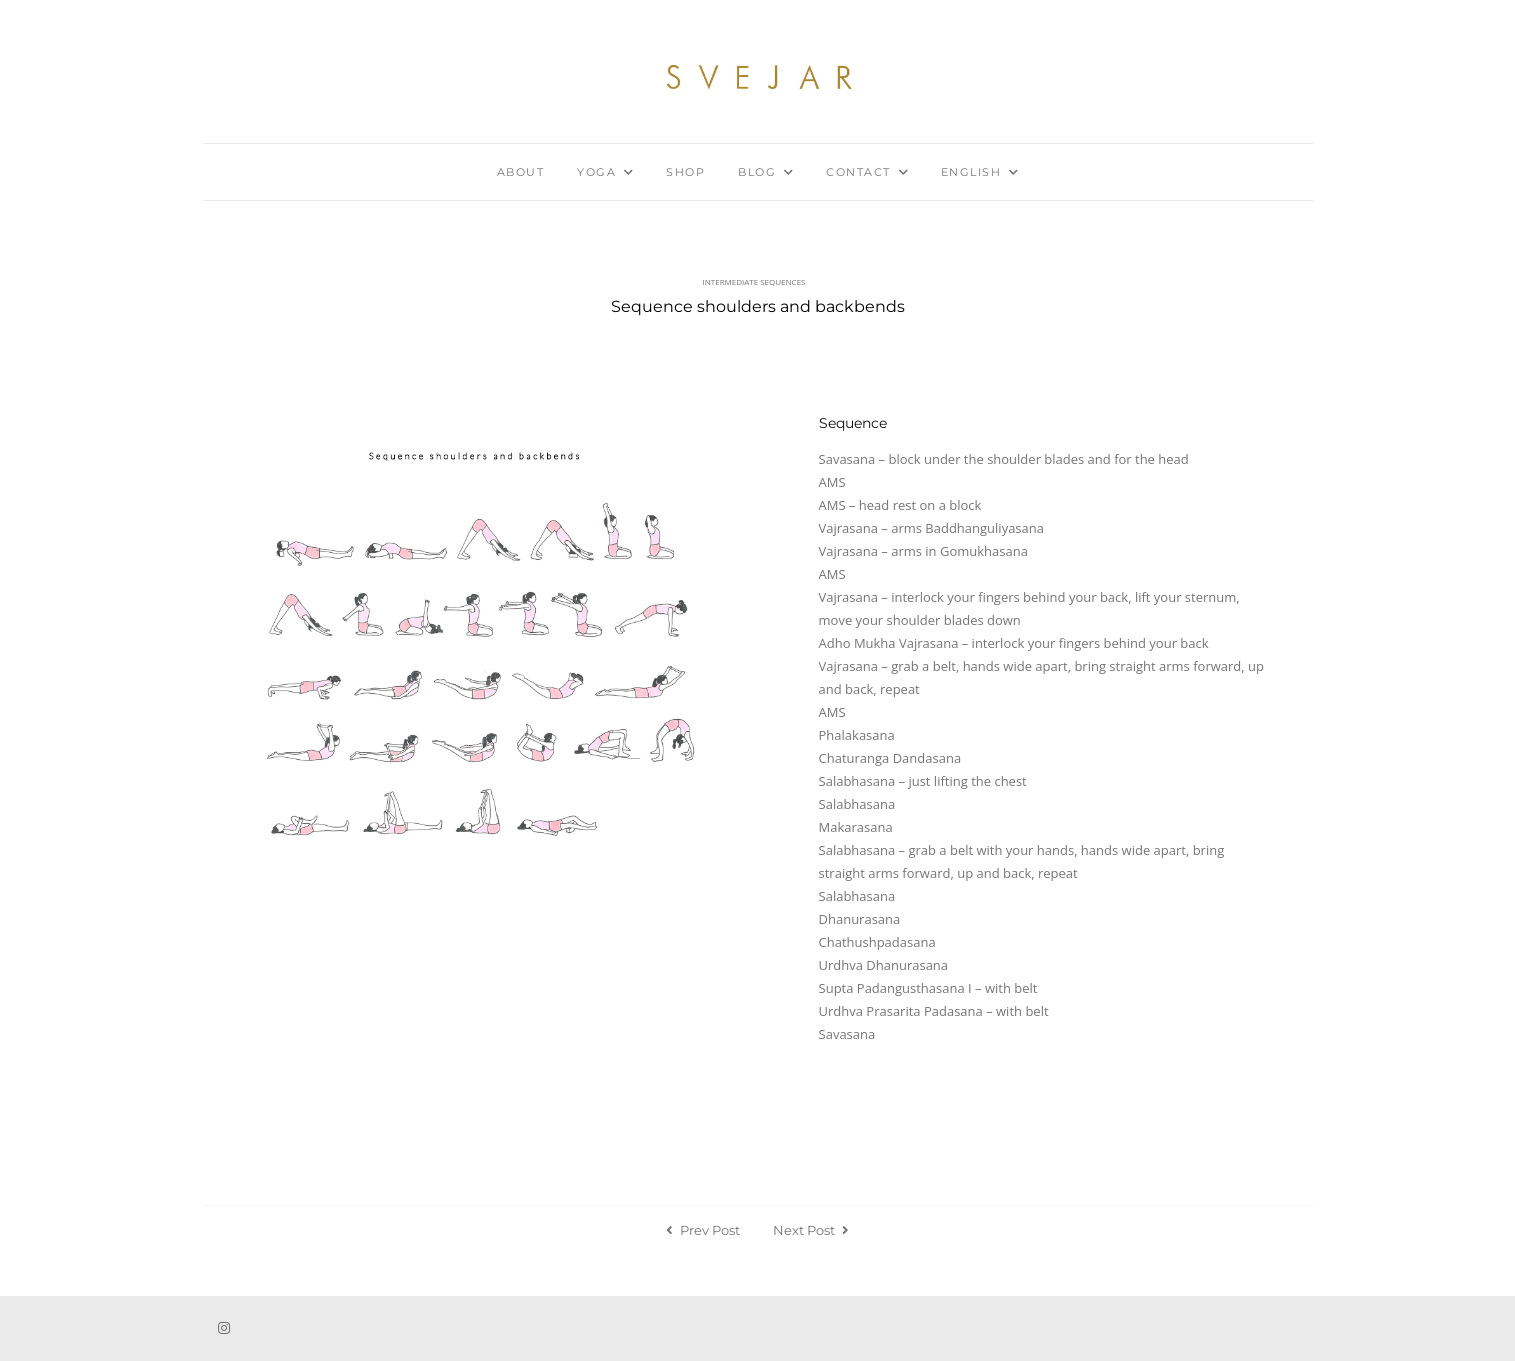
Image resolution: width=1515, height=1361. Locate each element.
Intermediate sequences (754, 281)
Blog (757, 172)
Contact (858, 172)
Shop (685, 172)
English (971, 172)
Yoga (596, 172)
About (521, 172)
